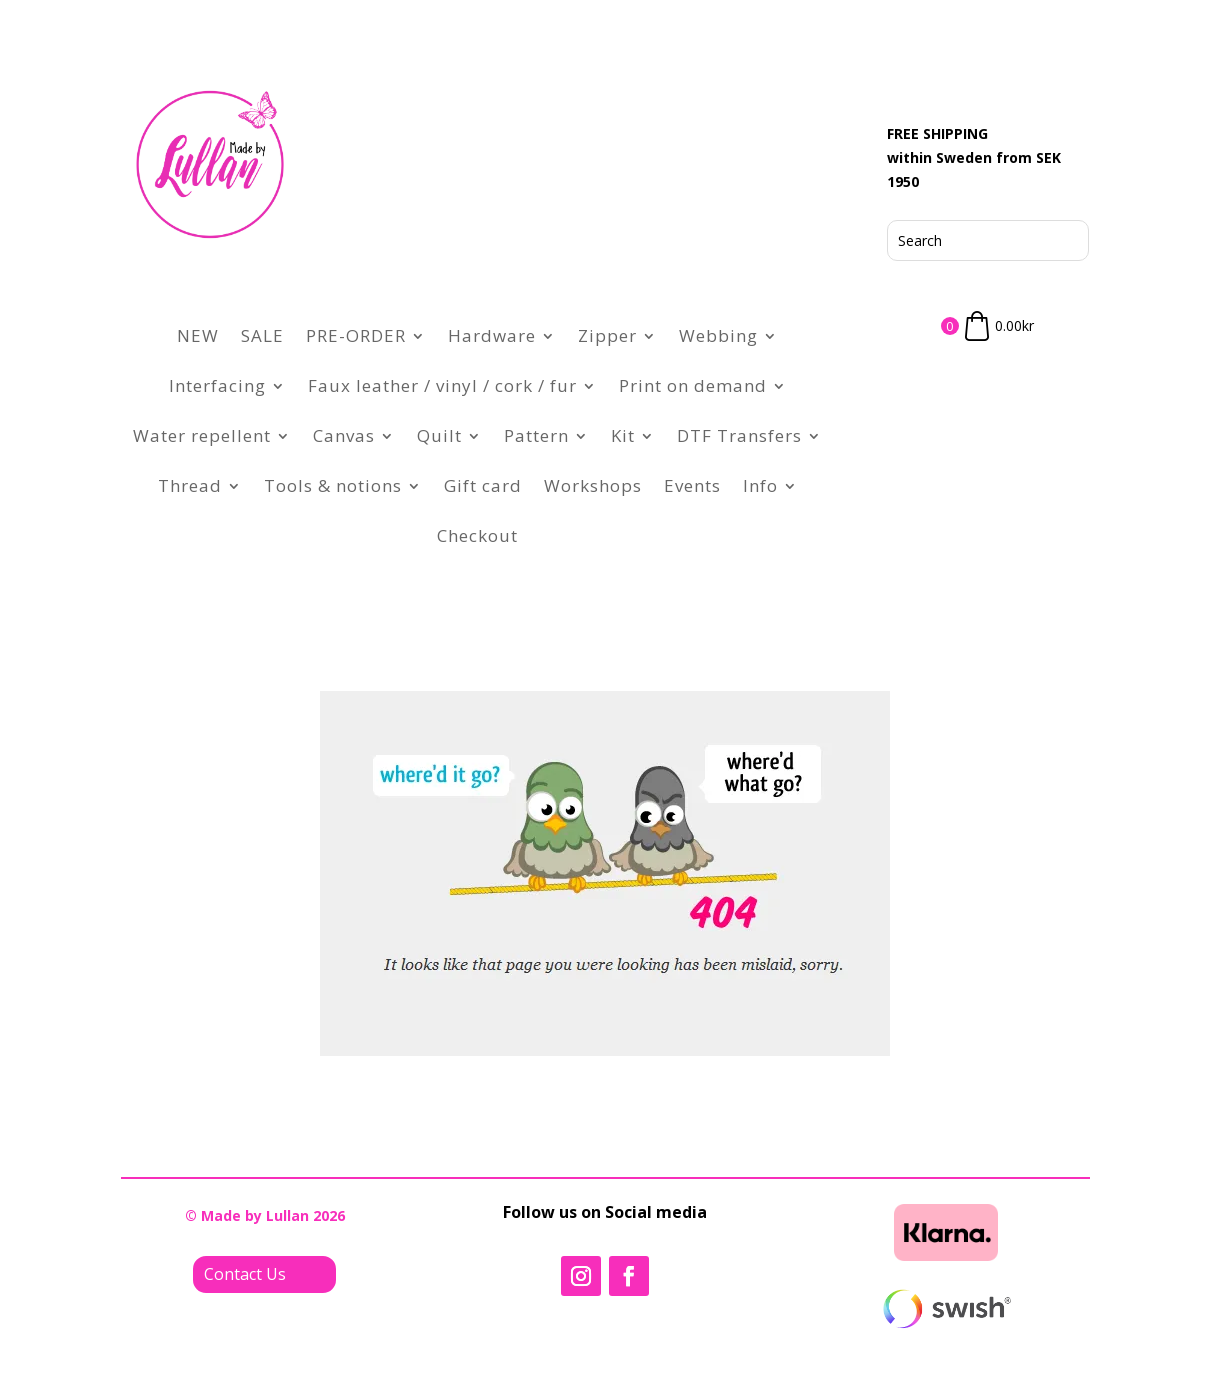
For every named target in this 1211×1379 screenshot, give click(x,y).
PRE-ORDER (356, 335)
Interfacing (217, 385)
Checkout (477, 535)
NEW (198, 335)
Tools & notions (333, 485)
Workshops (593, 485)
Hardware (492, 335)
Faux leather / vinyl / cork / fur (442, 385)
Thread (190, 485)
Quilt (439, 435)
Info (760, 485)
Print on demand (693, 385)
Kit (623, 435)
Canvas (344, 435)
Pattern (536, 435)
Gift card (483, 485)
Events (692, 485)
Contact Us (245, 1274)
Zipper (607, 335)
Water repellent (202, 435)
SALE (262, 335)
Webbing (718, 335)
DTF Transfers (739, 435)
